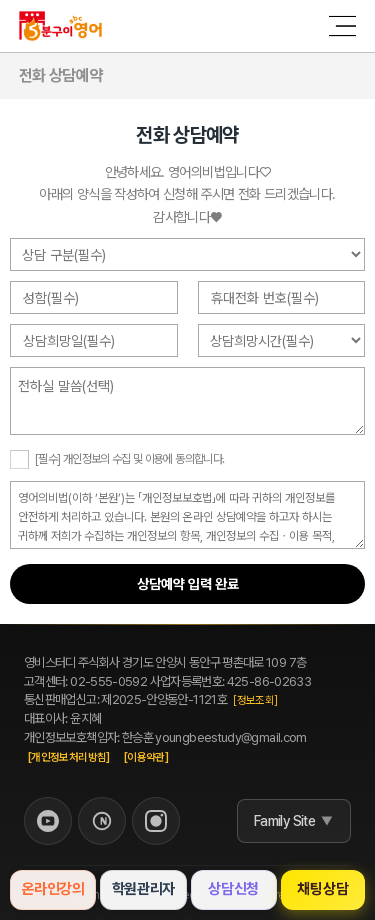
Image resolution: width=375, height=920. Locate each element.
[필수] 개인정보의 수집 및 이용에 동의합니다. (129, 459)
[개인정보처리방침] (69, 757)
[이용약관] (146, 757)
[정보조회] (255, 700)
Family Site (284, 821)
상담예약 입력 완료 (188, 584)
